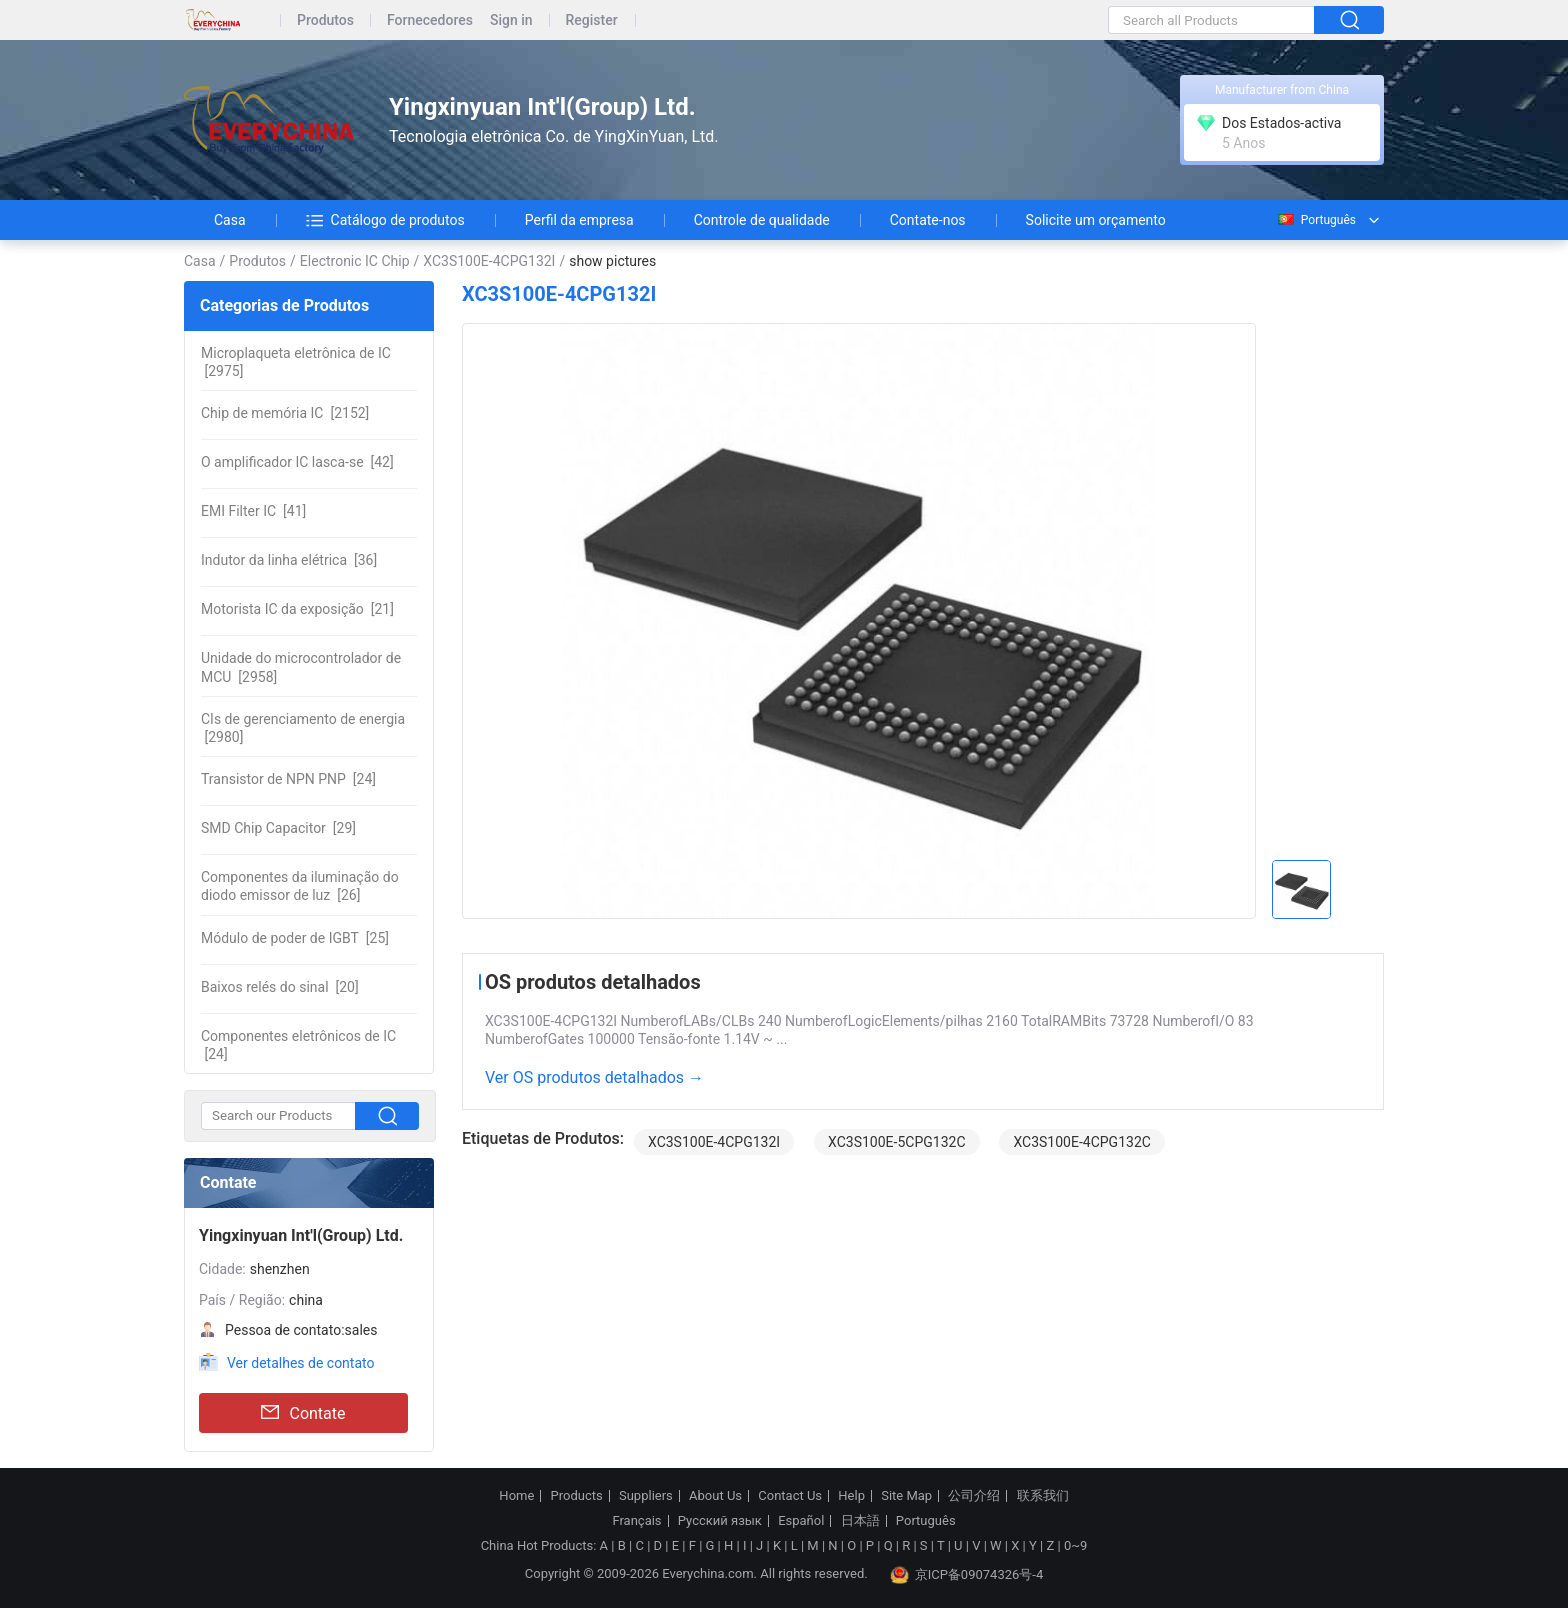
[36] (289, 560)
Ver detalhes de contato (300, 1363)
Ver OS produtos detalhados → (594, 1077)
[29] (278, 828)
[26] (300, 886)
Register (592, 20)
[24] (288, 779)
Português (1316, 220)
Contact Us (790, 1496)
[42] (297, 462)
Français (636, 1521)
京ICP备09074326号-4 (967, 1575)
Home (516, 1496)
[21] (297, 609)
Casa (230, 220)
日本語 (860, 1521)
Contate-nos (928, 220)
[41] (253, 511)
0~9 (1075, 1545)
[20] (280, 987)
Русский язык (720, 1521)
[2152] (285, 413)
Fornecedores (430, 20)
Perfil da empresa (579, 220)
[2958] (301, 667)
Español (801, 1521)
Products (577, 1496)
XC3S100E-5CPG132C (896, 1142)
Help (851, 1496)
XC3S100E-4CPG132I (489, 261)
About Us (715, 1496)
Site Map (906, 1496)
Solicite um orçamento (1096, 220)
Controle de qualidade (762, 220)
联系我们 (1043, 1496)
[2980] (303, 728)
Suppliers (646, 1496)
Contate (303, 1413)
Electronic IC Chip (355, 261)
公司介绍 (974, 1496)
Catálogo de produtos (385, 220)
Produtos (325, 20)
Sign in (511, 20)
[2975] (296, 362)
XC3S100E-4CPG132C (1081, 1142)
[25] (295, 938)
